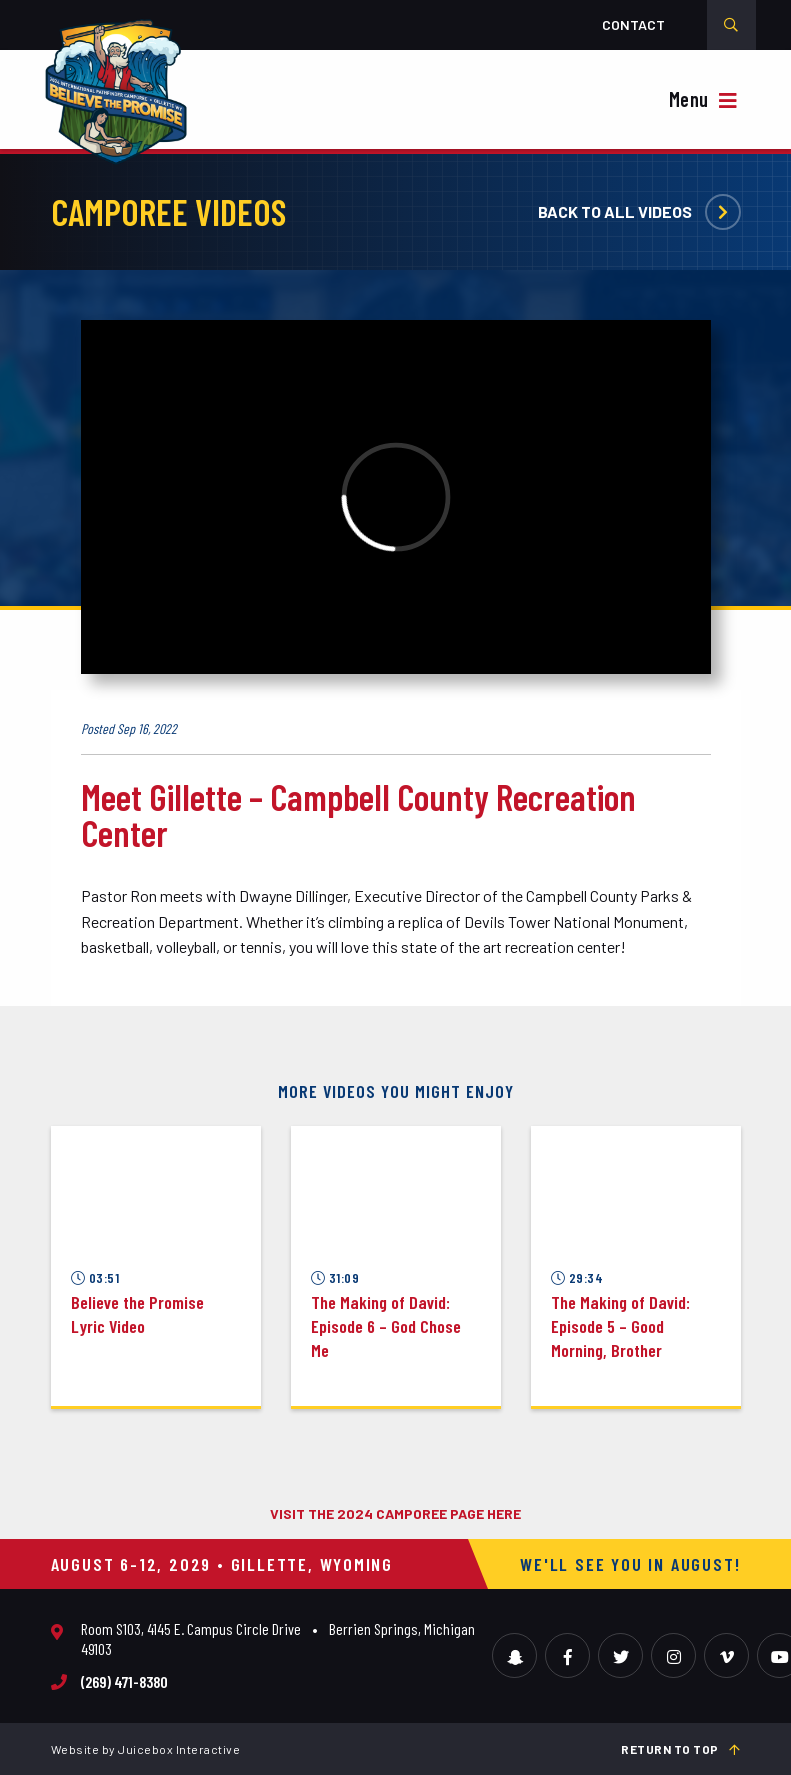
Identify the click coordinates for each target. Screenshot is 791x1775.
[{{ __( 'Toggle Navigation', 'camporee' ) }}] (706, 102)
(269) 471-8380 (124, 1681)
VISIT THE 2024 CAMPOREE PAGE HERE (395, 1513)
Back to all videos (639, 211)
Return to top (681, 1749)
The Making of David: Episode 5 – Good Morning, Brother (620, 1326)
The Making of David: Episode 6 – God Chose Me (386, 1326)
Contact (633, 24)
